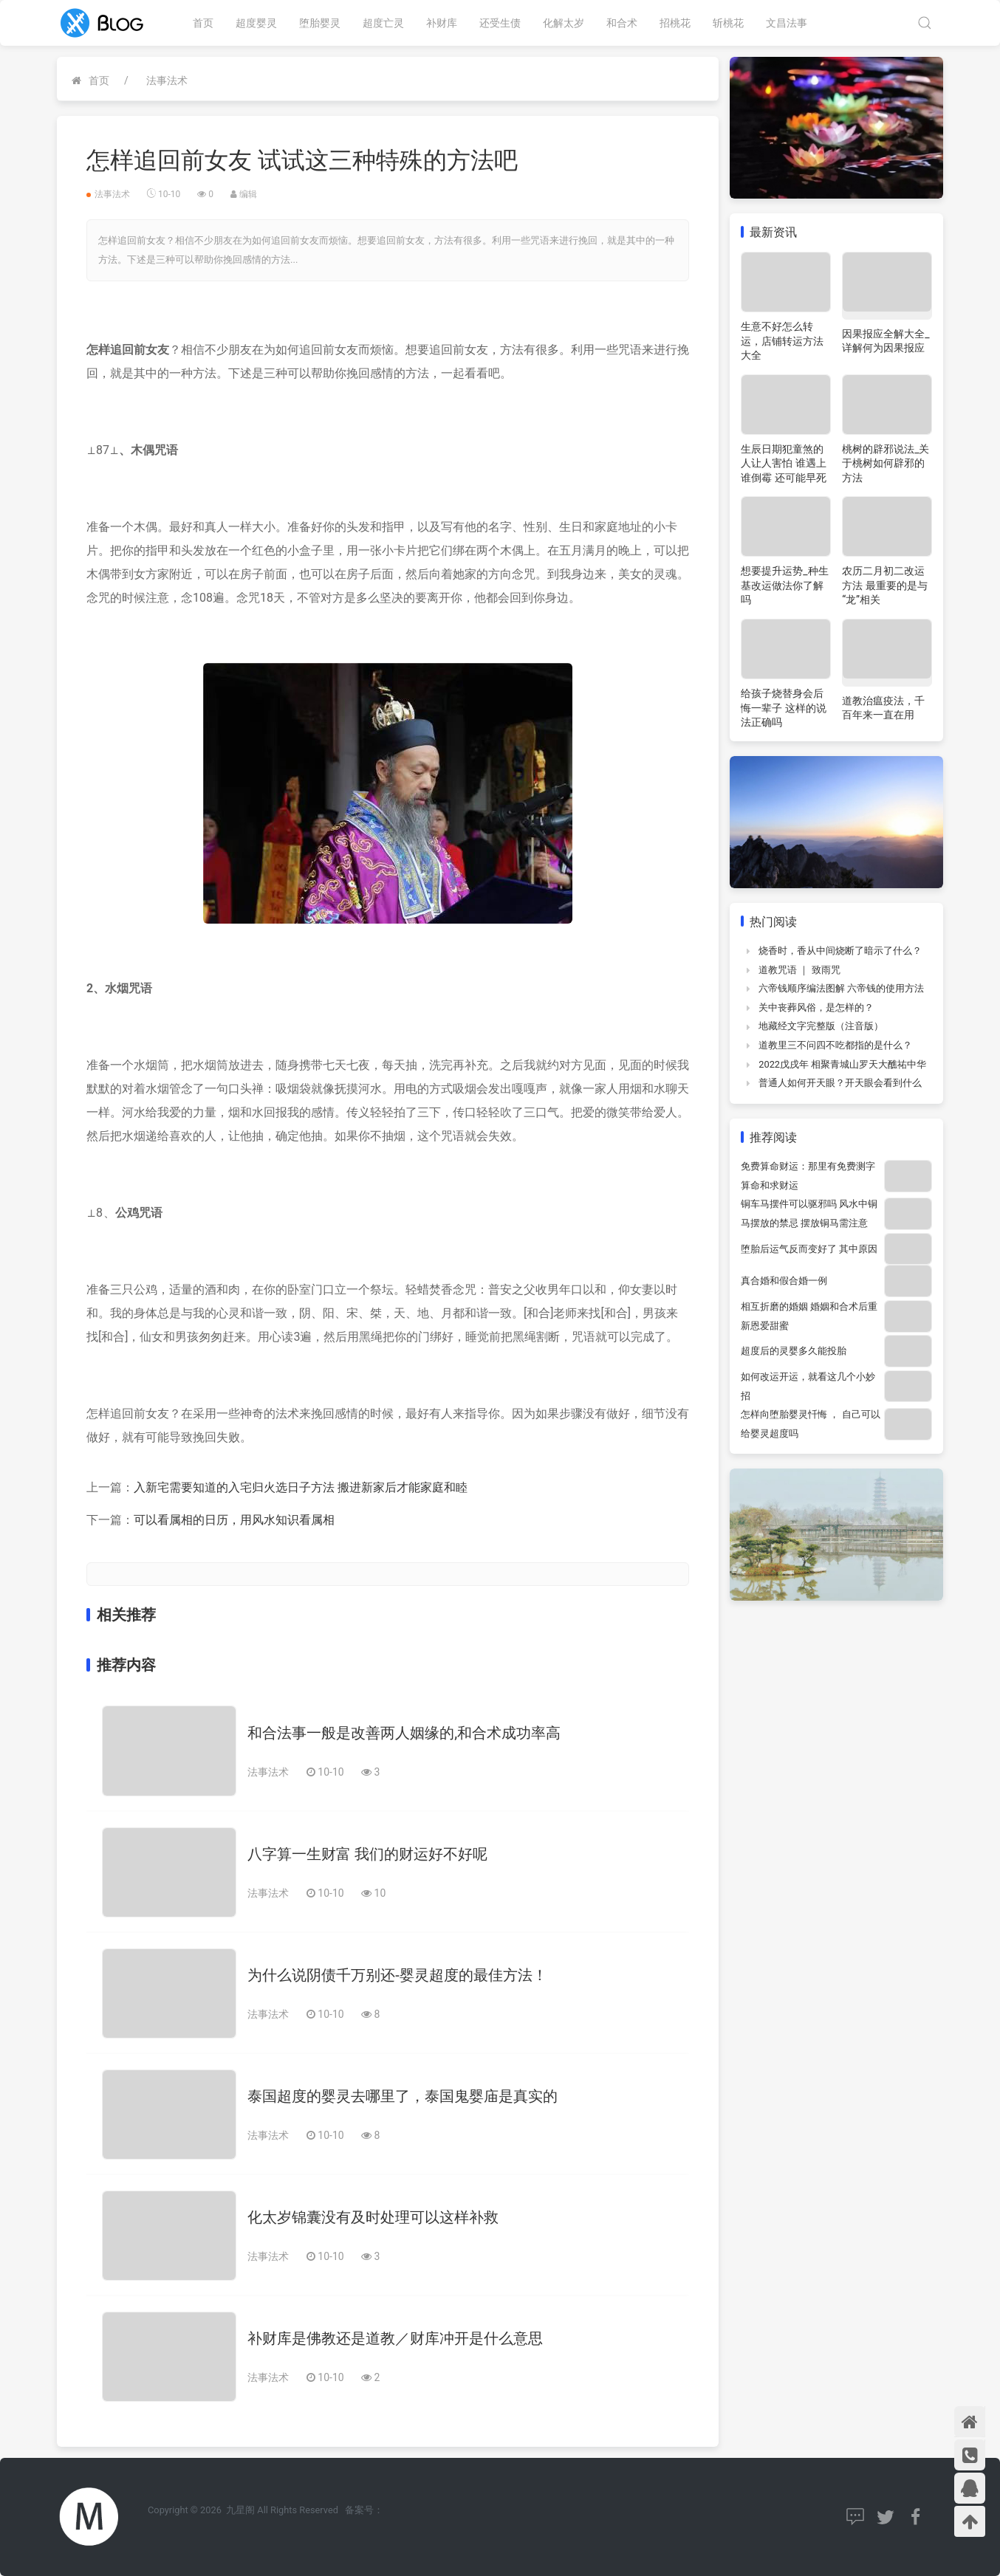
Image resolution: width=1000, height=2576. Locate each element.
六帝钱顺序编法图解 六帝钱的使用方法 (841, 988)
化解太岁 (563, 23)
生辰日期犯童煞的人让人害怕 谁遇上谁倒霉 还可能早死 (783, 463)
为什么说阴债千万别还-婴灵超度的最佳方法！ (397, 1975)
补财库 (441, 23)
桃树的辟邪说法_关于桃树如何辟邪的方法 (885, 463)
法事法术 (167, 80)
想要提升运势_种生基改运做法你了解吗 (784, 585)
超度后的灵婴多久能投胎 (793, 1350)
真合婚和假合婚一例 (784, 1280)
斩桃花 (728, 23)
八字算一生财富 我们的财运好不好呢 (367, 1854)
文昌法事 (786, 23)
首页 (203, 23)
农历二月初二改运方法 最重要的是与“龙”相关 (884, 585)
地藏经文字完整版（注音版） (820, 1025)
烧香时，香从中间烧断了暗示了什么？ (840, 950)
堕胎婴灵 (319, 23)
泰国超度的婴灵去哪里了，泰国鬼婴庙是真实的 (402, 2096)
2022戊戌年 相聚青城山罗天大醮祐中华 (842, 1064)
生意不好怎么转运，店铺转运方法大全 (782, 340)
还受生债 (500, 23)
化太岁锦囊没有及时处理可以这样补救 (373, 2217)
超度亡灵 (383, 23)
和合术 (621, 23)
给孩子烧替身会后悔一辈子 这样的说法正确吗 (783, 707)
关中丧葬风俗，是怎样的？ (816, 1007)
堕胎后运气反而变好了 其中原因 (809, 1248)
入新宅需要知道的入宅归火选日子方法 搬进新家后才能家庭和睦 (301, 1487)
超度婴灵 (256, 23)
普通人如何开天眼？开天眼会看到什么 (840, 1082)
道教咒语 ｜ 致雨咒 (799, 969)
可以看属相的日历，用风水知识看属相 (234, 1520)
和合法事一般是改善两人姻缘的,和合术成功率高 (404, 1733)
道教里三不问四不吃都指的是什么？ (835, 1045)
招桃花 (675, 23)
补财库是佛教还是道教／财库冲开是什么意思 (395, 2338)
